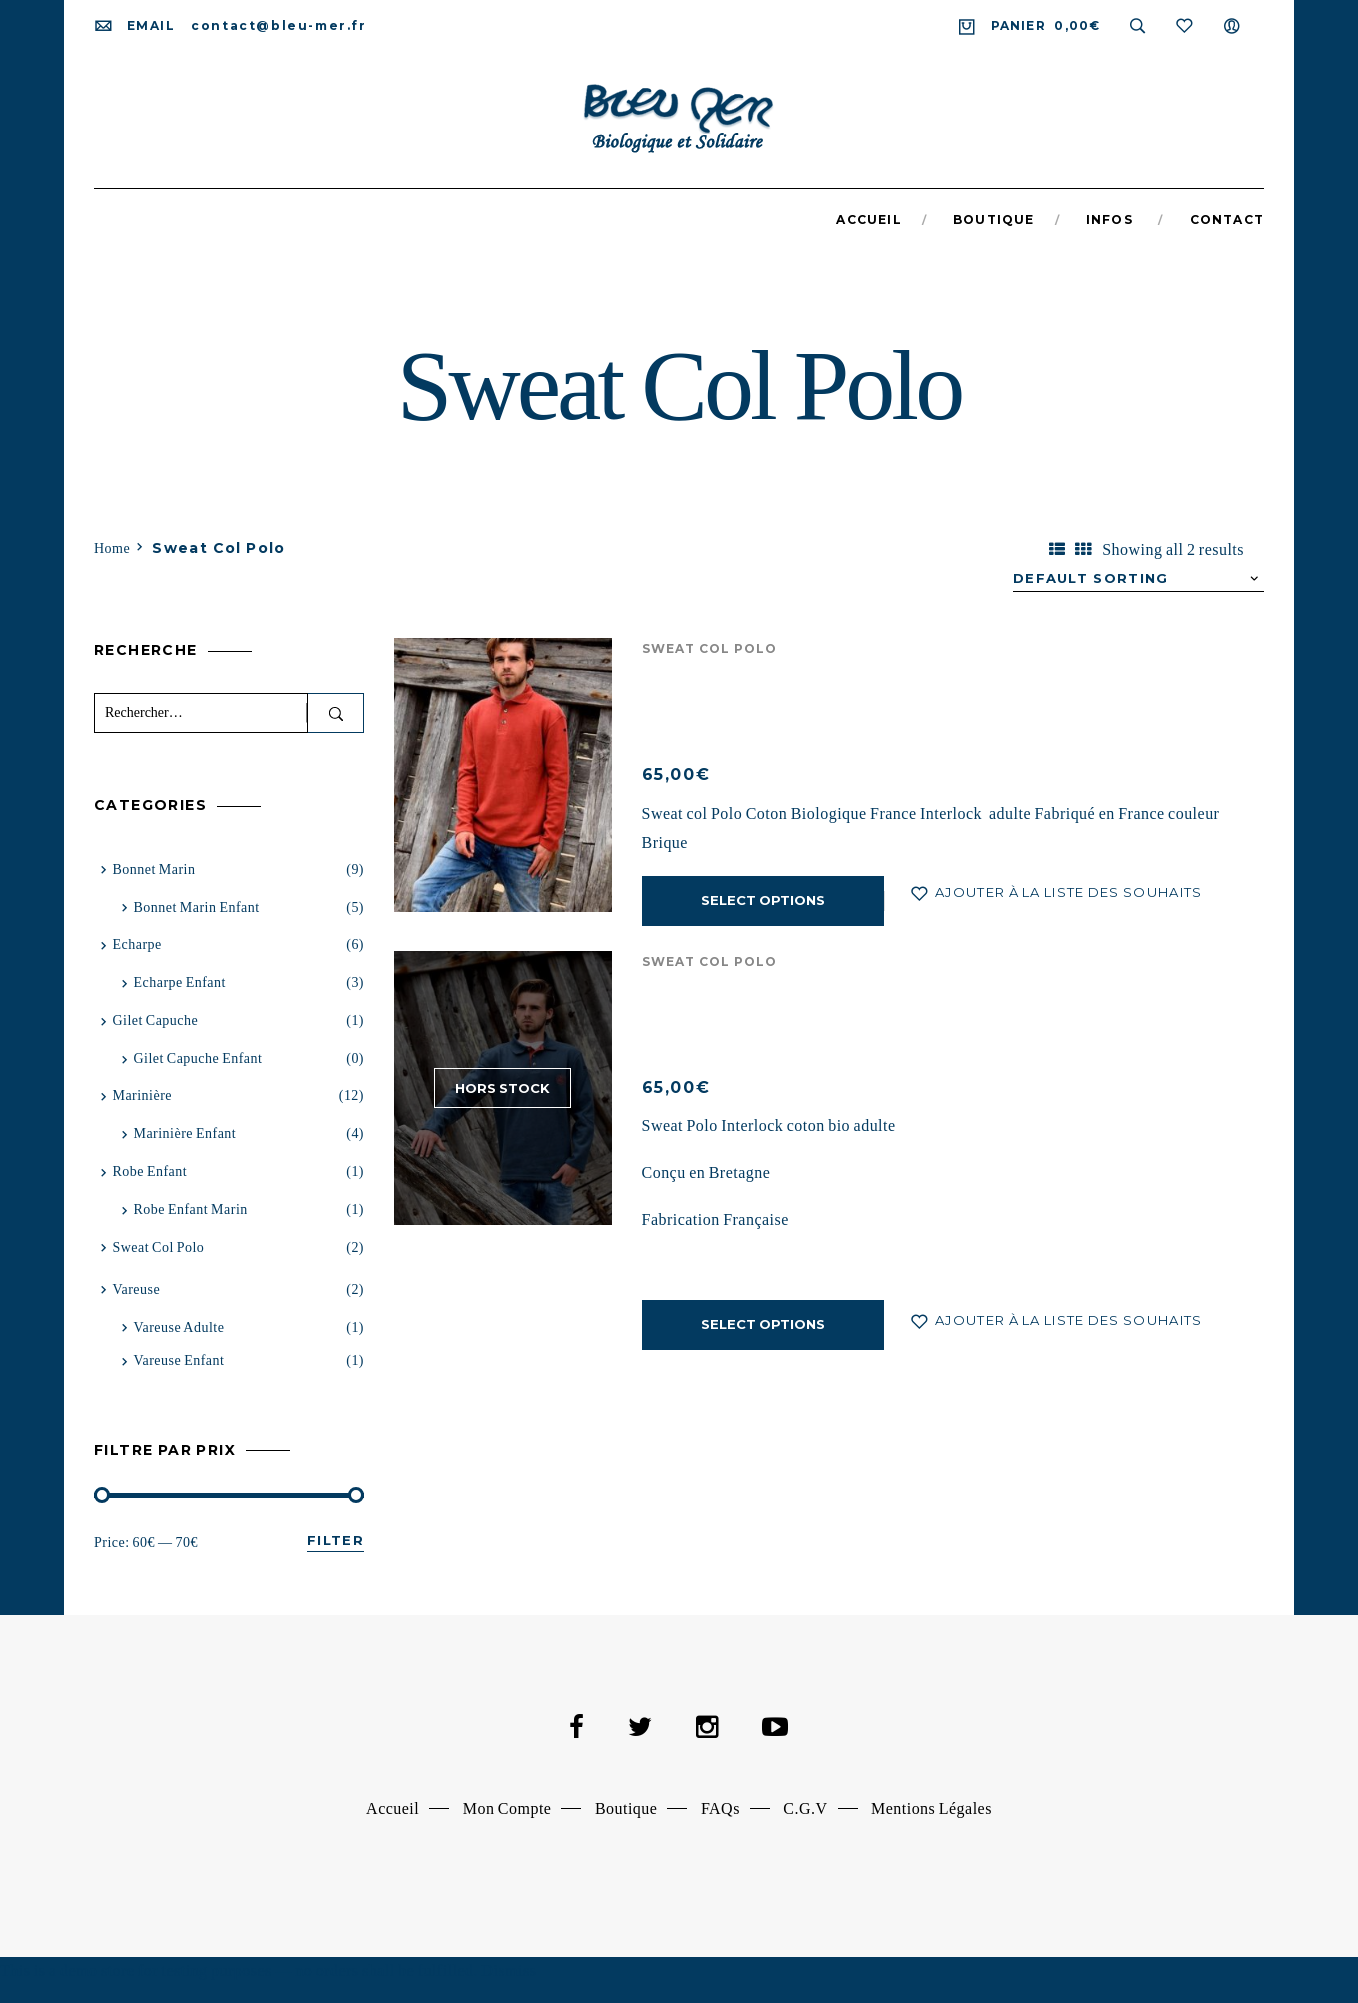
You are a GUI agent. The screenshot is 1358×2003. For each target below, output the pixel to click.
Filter (335, 1540)
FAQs (720, 1808)
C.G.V (805, 1808)
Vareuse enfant (178, 1360)
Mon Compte (507, 1808)
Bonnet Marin (153, 869)
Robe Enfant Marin (190, 1209)
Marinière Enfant (184, 1133)
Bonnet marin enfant (196, 907)
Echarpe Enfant (179, 982)
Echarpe (136, 944)
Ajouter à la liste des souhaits (1067, 892)
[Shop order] (1138, 579)
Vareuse (136, 1289)
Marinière (142, 1095)
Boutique (626, 1808)
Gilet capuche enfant (197, 1058)
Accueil (392, 1808)
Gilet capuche (155, 1020)
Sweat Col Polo (710, 648)
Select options (763, 900)
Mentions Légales (931, 1808)
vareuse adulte (178, 1327)
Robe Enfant (149, 1171)
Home (112, 548)
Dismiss (508, 1970)
